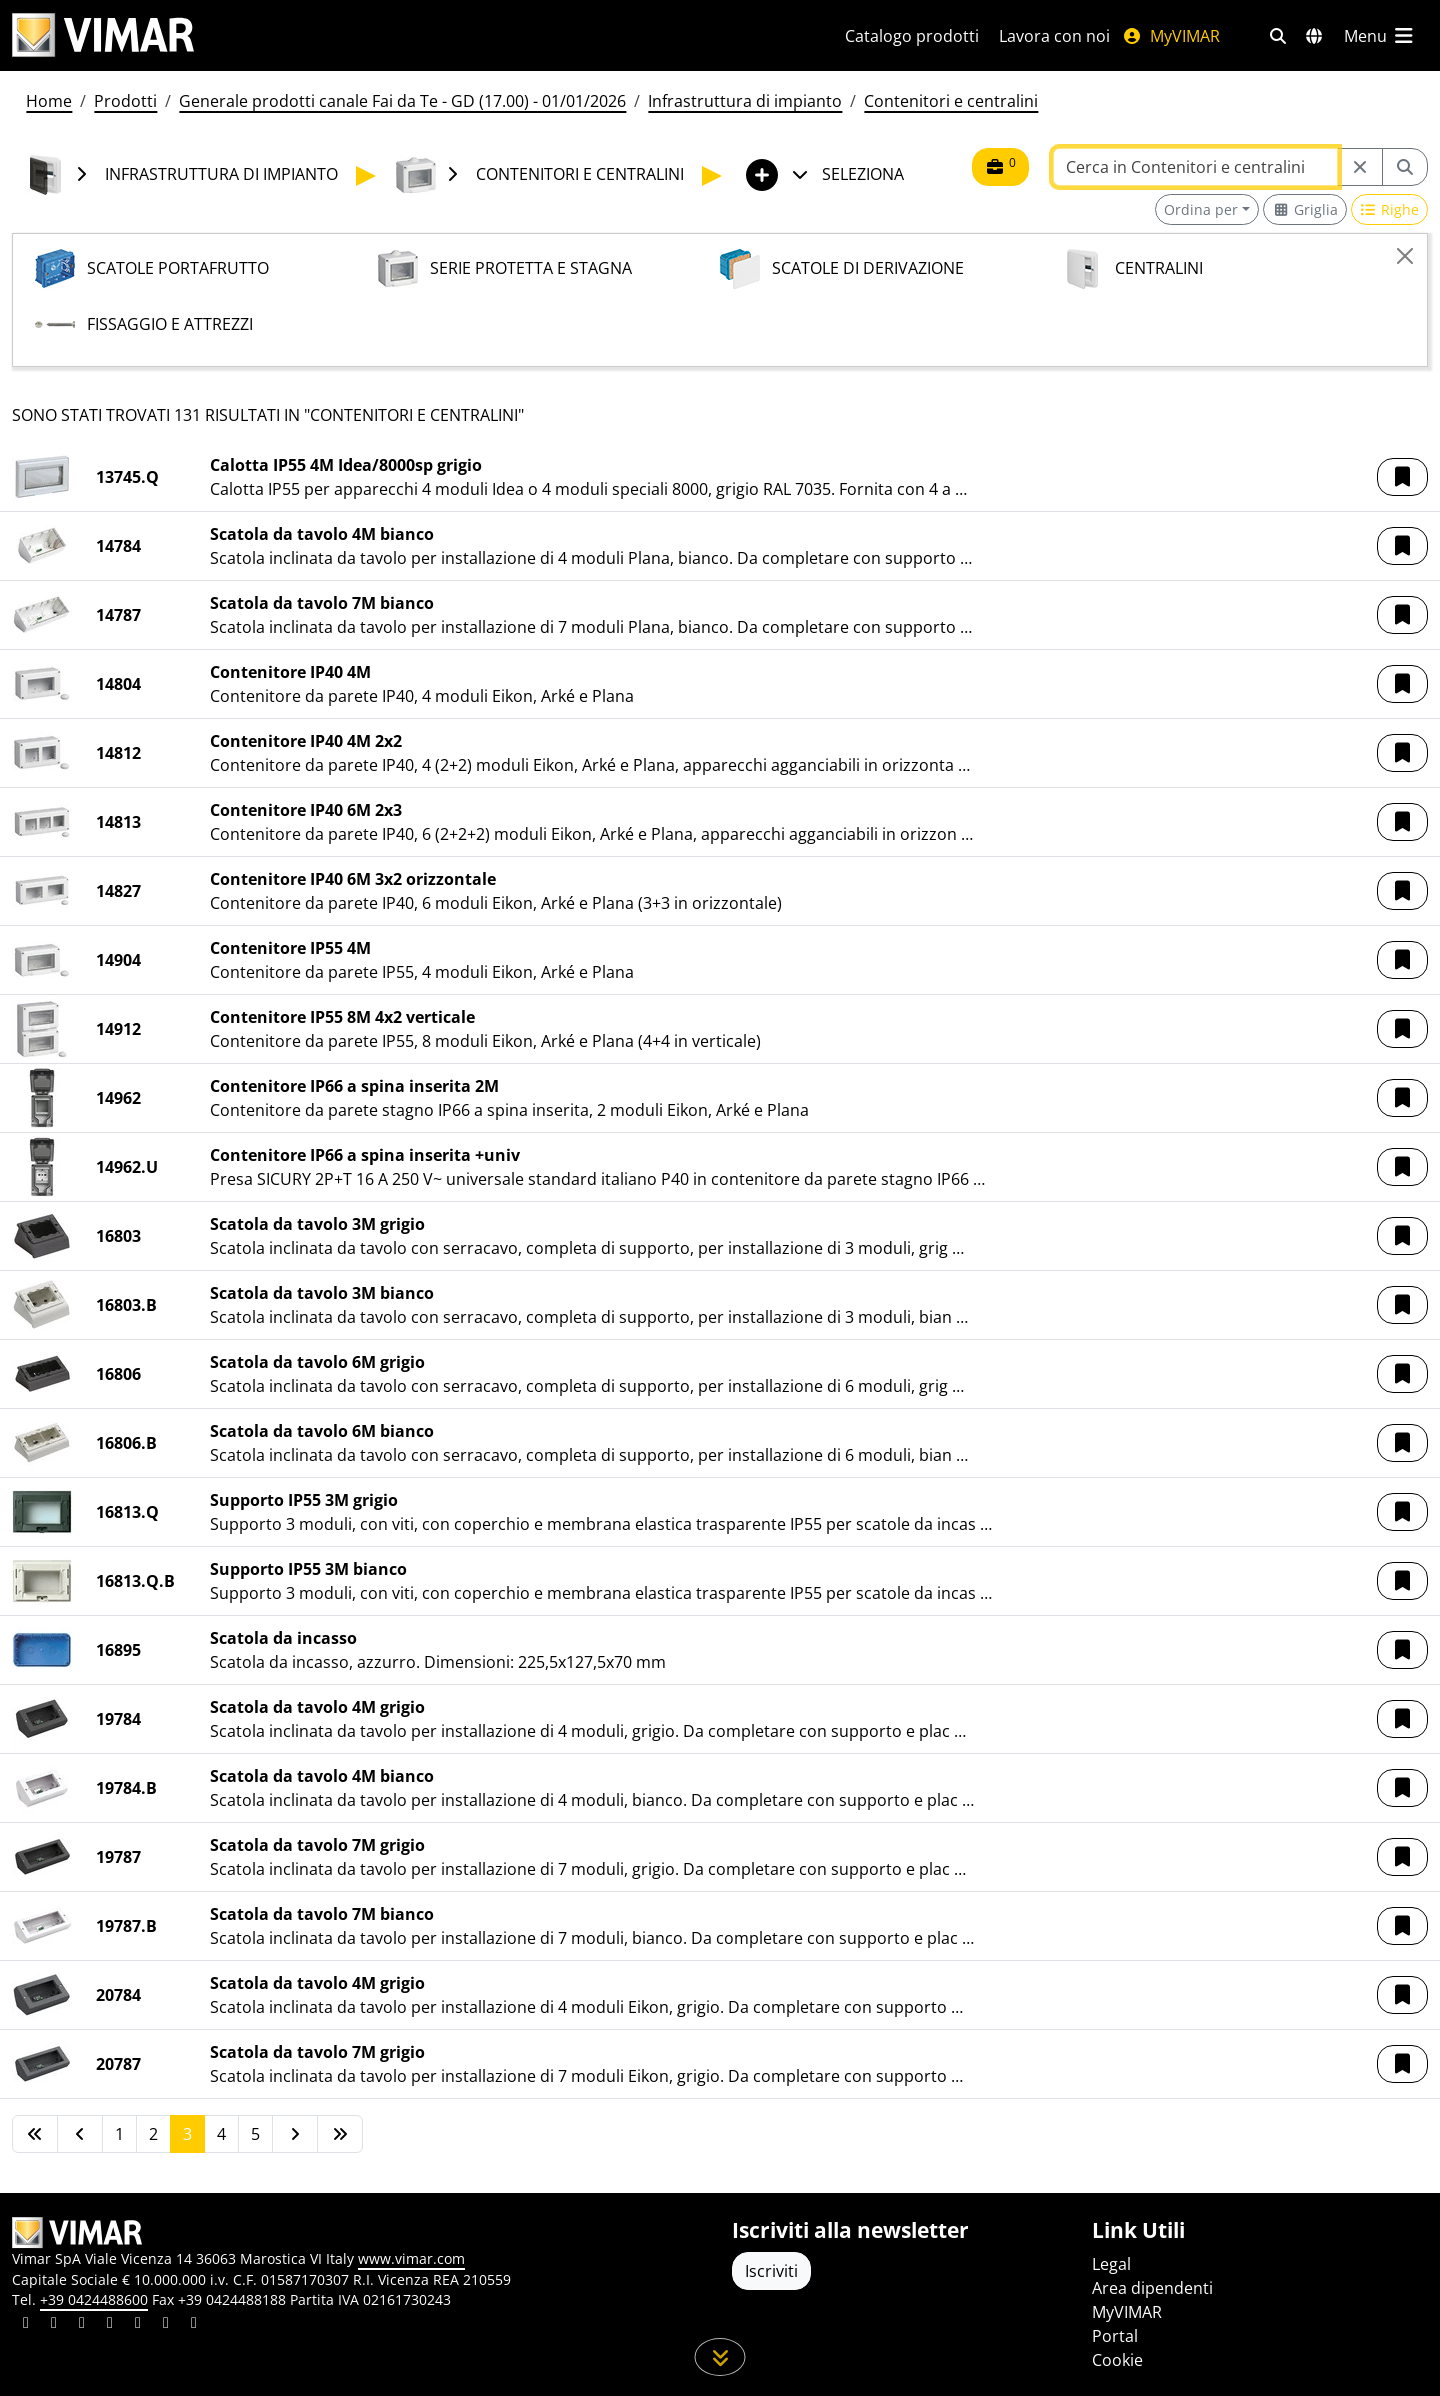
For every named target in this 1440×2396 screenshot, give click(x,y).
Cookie (1117, 2360)
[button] (1402, 477)
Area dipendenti (1152, 2288)
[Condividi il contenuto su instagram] (110, 2325)
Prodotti (125, 101)
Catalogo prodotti (912, 36)
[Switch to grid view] (1305, 209)
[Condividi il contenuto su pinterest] (82, 2325)
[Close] (1405, 256)
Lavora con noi (1054, 36)
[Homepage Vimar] (103, 35)
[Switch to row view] (1390, 209)
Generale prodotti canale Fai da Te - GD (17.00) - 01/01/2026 (402, 101)
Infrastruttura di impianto (745, 101)
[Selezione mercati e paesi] (1314, 36)
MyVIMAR (1171, 36)
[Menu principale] (1380, 36)
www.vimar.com (411, 2258)
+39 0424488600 (94, 2299)
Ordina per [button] (1201, 209)
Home (49, 101)
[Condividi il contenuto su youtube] (138, 2325)
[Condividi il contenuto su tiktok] (194, 2325)
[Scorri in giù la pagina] (720, 2357)
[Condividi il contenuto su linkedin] (26, 2325)
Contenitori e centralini (951, 101)
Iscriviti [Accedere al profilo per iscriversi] (771, 2271)
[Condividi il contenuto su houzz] (166, 2325)
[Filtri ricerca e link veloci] (1278, 36)
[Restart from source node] (1360, 167)
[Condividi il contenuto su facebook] (54, 2325)
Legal (1111, 2264)
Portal (1115, 2336)
